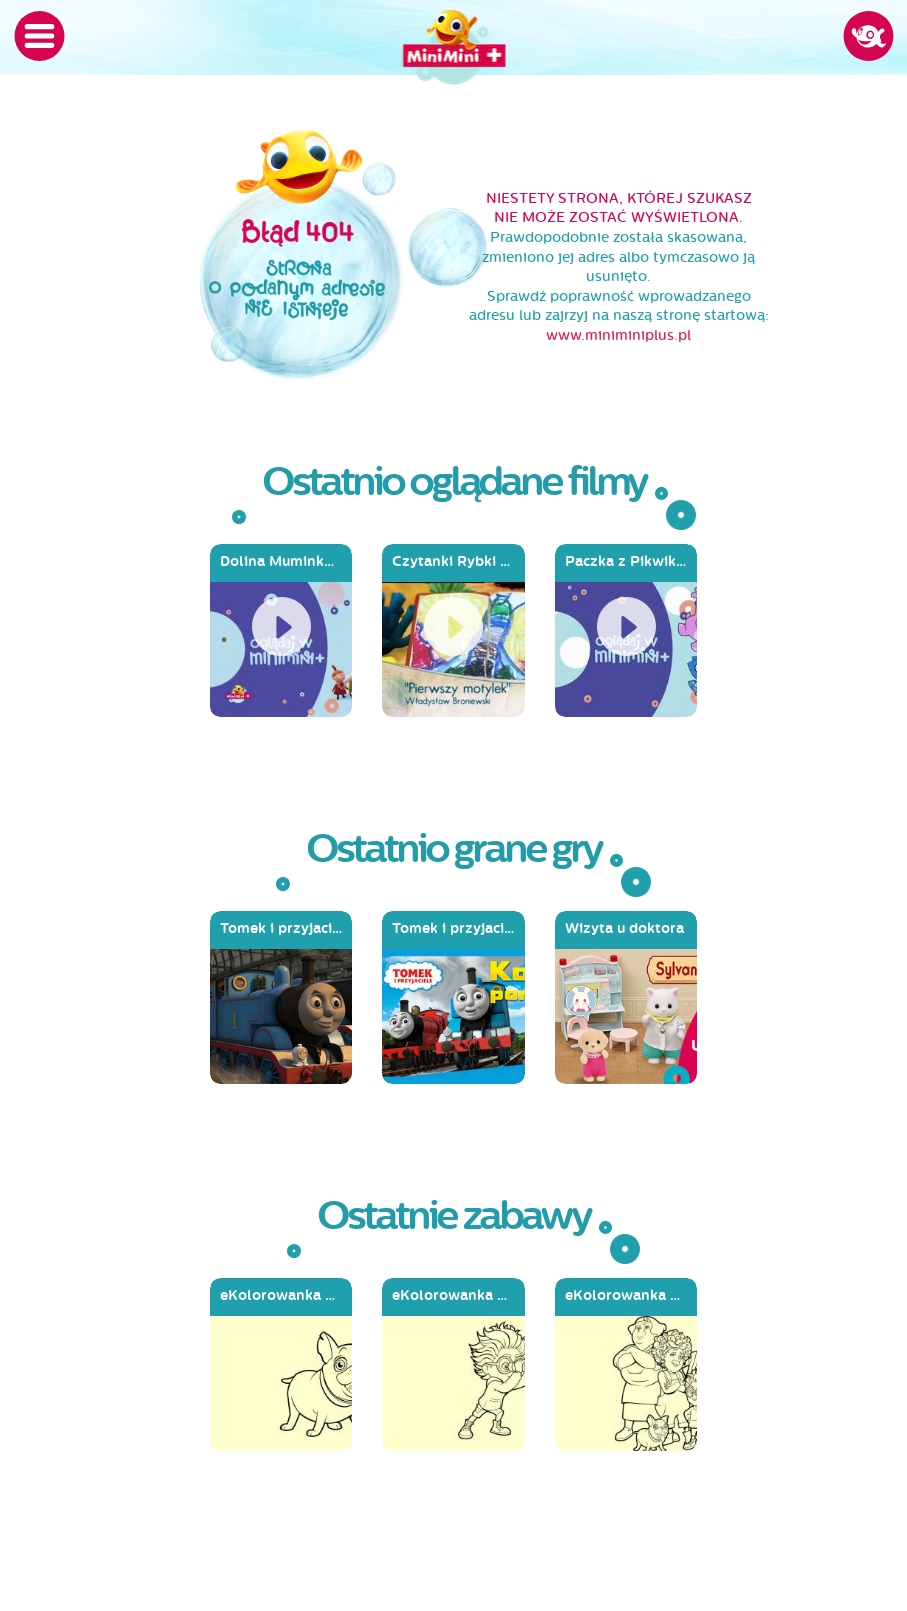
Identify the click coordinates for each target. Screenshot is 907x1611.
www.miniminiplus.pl (618, 335)
